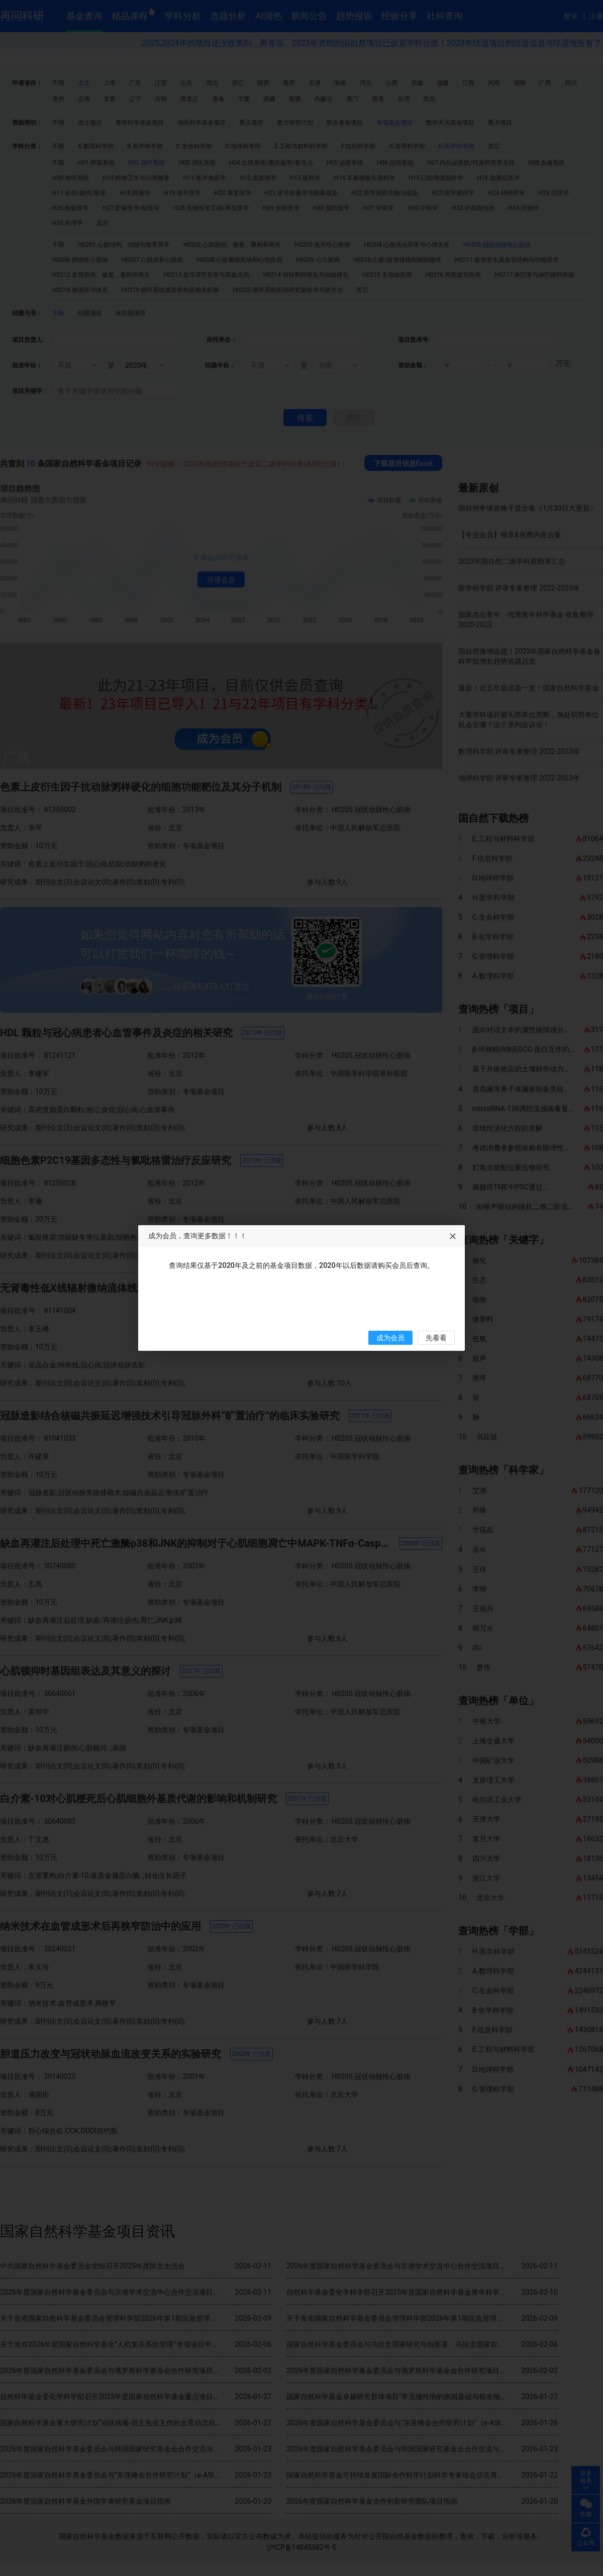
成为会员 (390, 1338)
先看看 (436, 1338)
